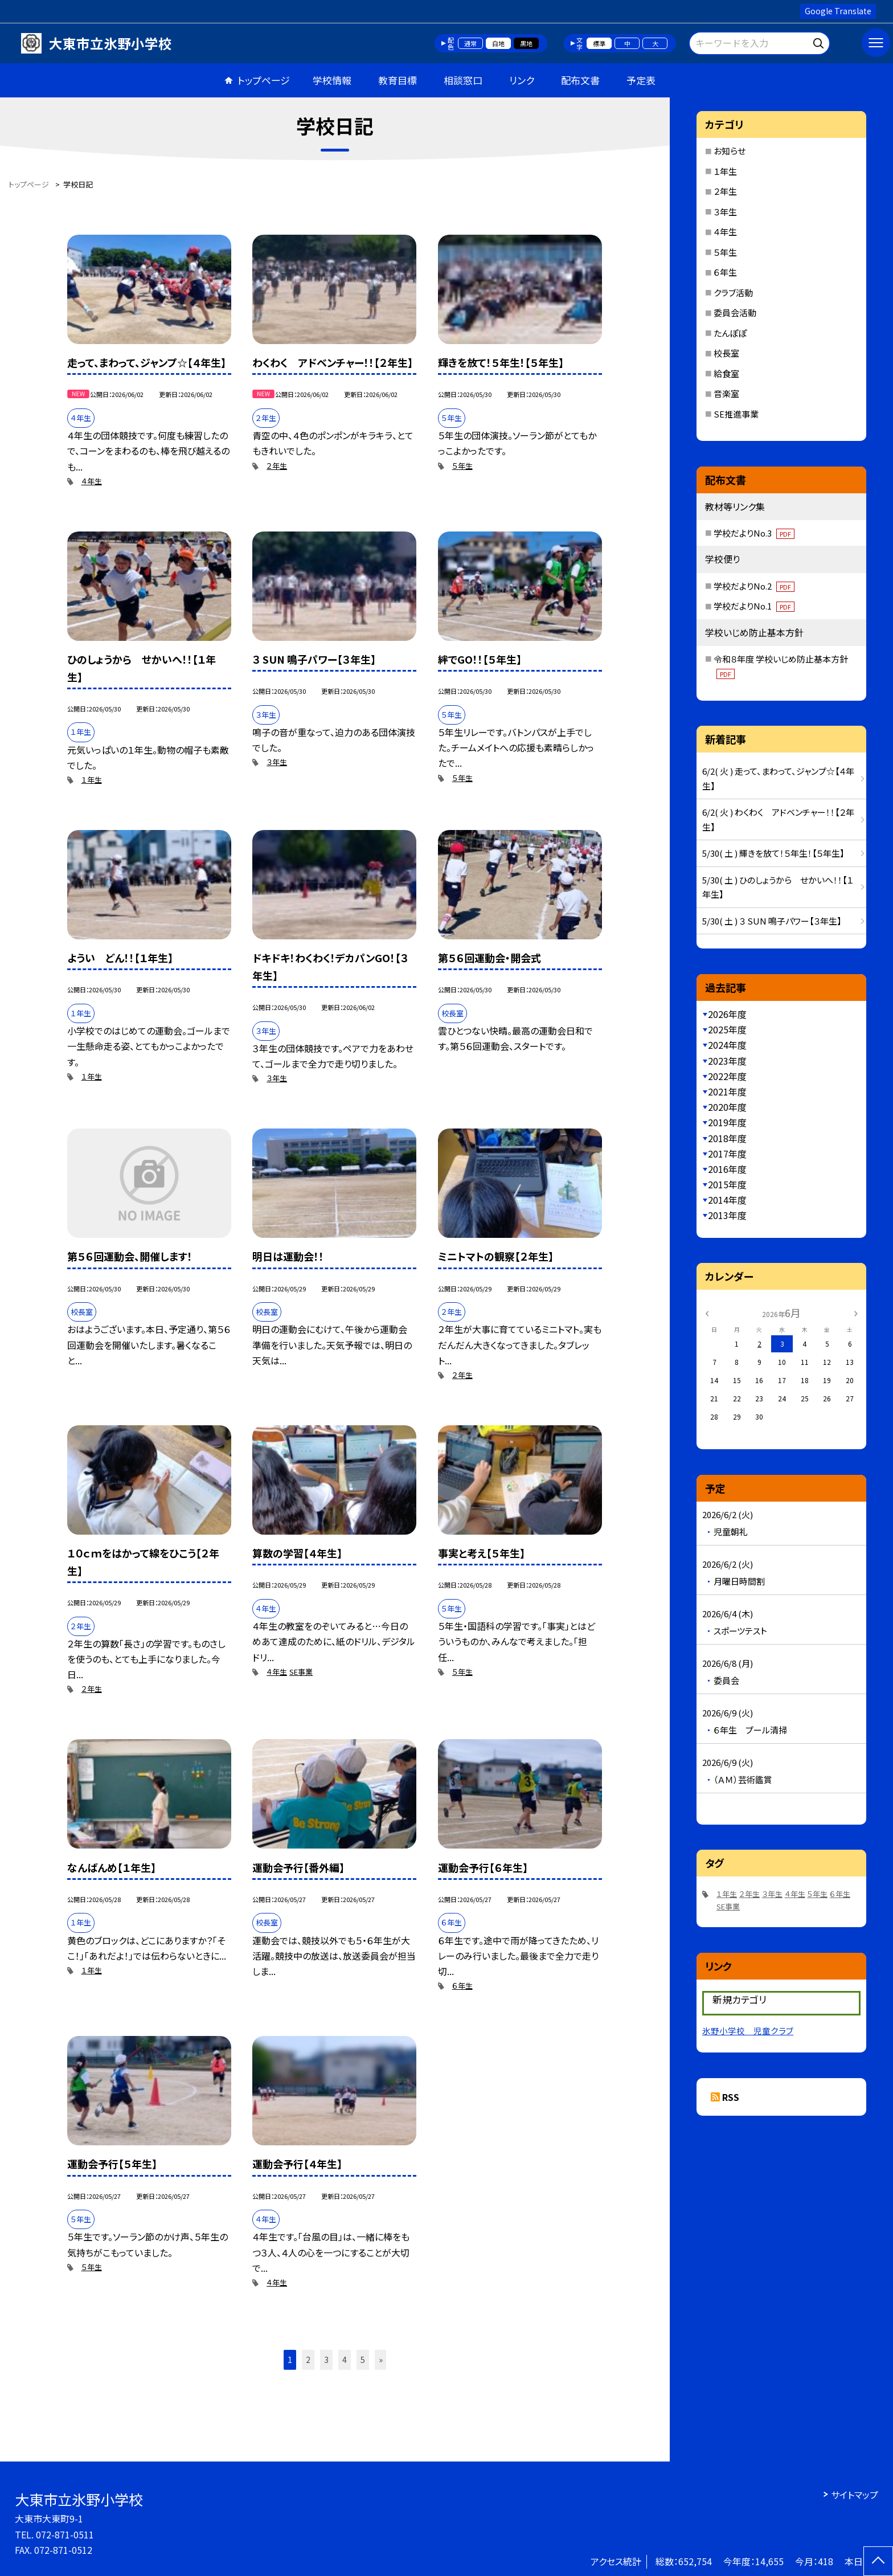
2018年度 (727, 1138)
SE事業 (301, 1671)
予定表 (641, 80)
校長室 (726, 353)
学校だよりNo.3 (754, 533)
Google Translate (838, 11)
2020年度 (727, 1107)
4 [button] (344, 2359)
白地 (498, 43)
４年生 (91, 481)
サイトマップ (854, 2494)
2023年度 (727, 1061)
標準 (599, 43)
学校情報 (332, 80)
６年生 (462, 1985)
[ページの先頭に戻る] (878, 2561)
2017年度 (727, 1153)
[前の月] (706, 1312)
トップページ (263, 80)
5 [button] (363, 2359)
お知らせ (729, 151)
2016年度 (727, 1169)
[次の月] (856, 1312)
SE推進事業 (736, 414)
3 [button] (326, 2359)
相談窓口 (463, 80)
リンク (521, 80)
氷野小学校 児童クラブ (747, 2031)
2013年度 (727, 1215)
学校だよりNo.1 (754, 606)
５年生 (462, 465)
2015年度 (727, 1184)
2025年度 (727, 1029)
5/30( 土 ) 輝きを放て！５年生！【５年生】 (773, 853)
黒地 (526, 43)
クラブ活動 (733, 293)
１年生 (91, 779)
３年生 (277, 762)
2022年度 (727, 1076)
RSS (730, 2097)
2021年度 (727, 1091)
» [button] (381, 2359)
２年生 (277, 465)
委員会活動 (735, 312)
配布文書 (580, 80)
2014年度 (727, 1200)
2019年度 (727, 1122)
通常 (470, 43)
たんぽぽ (730, 333)
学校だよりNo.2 (754, 586)
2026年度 (727, 1014)
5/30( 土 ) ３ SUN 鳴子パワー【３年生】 (772, 921)
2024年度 (727, 1045)
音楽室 (726, 393)
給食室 (726, 373)
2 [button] (308, 2359)
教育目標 (397, 80)
